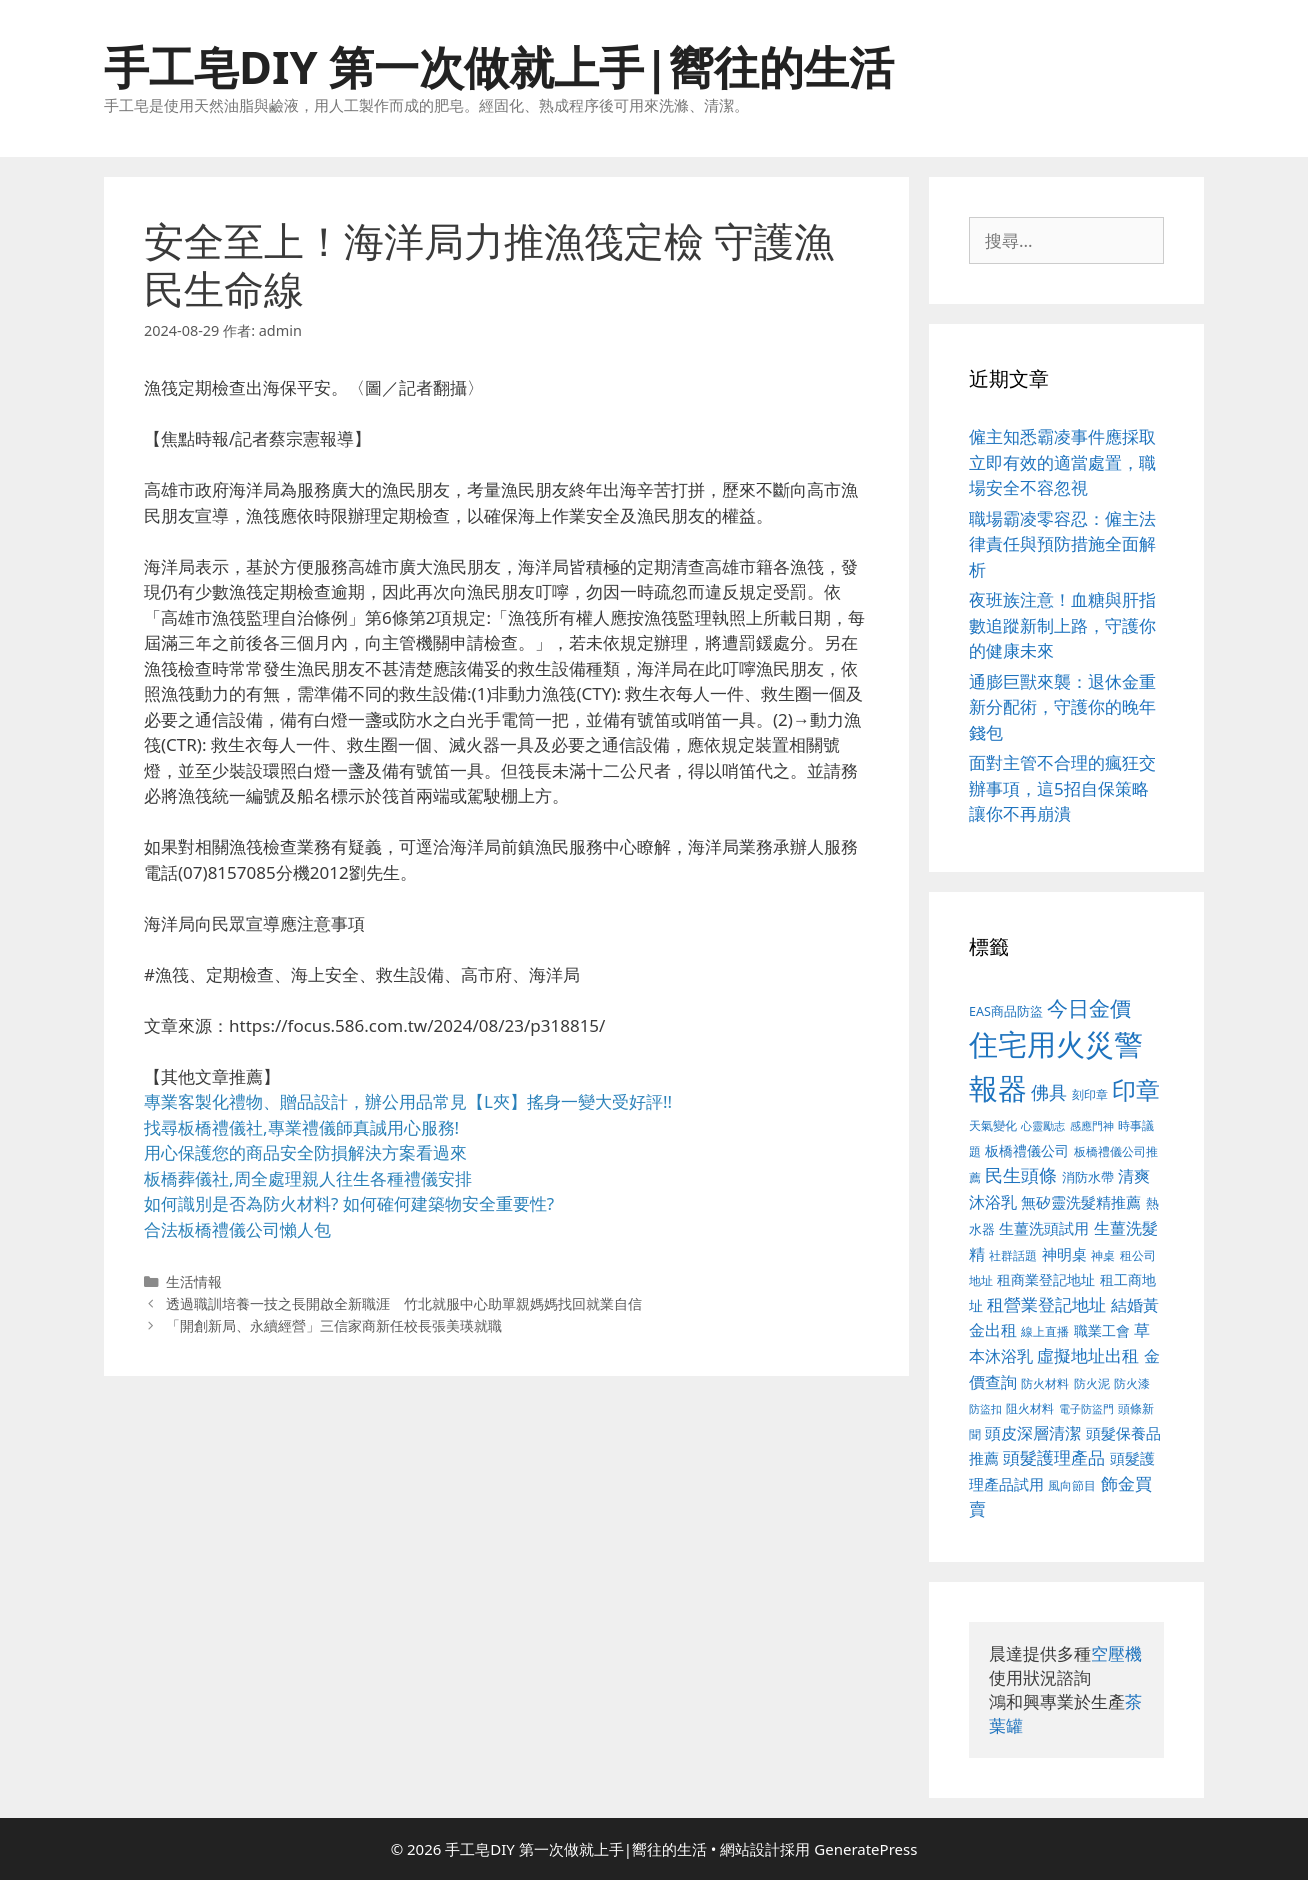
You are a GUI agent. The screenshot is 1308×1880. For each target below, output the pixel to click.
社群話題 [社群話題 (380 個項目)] (1013, 1255)
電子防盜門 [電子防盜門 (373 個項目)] (1086, 1408)
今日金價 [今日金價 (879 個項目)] (1089, 1007)
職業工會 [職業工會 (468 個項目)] (1102, 1330)
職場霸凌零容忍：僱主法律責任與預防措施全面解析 (1062, 544)
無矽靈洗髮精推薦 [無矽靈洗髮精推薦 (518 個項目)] (1081, 1202)
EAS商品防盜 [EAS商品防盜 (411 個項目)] (1006, 1011)
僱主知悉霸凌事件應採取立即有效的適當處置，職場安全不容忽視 (1062, 462)
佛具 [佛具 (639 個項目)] (1049, 1092)
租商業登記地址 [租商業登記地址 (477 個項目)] (1046, 1279)
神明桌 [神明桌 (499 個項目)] (1064, 1254)
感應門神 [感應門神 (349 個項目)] (1092, 1126)
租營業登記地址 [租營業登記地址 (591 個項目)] (1046, 1304)
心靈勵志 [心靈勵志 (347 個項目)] (1043, 1126)
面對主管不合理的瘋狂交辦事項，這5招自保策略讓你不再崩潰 (1062, 788)
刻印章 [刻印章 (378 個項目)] (1090, 1094)
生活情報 (194, 1281)
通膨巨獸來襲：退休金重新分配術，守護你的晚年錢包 (1062, 707)
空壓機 (1116, 1653)
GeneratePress (865, 1849)
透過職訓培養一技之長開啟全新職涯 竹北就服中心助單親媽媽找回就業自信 (404, 1303)
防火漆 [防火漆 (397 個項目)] (1132, 1383)
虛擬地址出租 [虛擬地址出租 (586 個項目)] (1088, 1355)
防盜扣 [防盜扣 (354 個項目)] (985, 1408)
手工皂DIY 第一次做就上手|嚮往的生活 (499, 66)
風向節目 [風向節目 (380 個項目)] (1072, 1485)
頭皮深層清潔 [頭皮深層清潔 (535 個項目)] (1033, 1433)
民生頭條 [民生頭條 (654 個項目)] (1021, 1175)
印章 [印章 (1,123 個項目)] (1136, 1089)
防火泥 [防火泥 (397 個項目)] (1092, 1383)
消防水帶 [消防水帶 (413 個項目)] (1088, 1177)
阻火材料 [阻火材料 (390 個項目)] (1030, 1408)
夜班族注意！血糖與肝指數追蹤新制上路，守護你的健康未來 (1062, 625)
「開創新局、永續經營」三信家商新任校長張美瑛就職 (334, 1325)
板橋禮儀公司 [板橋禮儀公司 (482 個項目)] (1027, 1150)
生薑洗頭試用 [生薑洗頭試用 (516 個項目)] (1044, 1228)
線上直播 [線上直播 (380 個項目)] (1045, 1331)
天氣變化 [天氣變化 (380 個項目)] (993, 1125)
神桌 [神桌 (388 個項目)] (1103, 1255)
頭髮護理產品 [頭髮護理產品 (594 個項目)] (1054, 1457)
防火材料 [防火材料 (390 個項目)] (1045, 1383)
